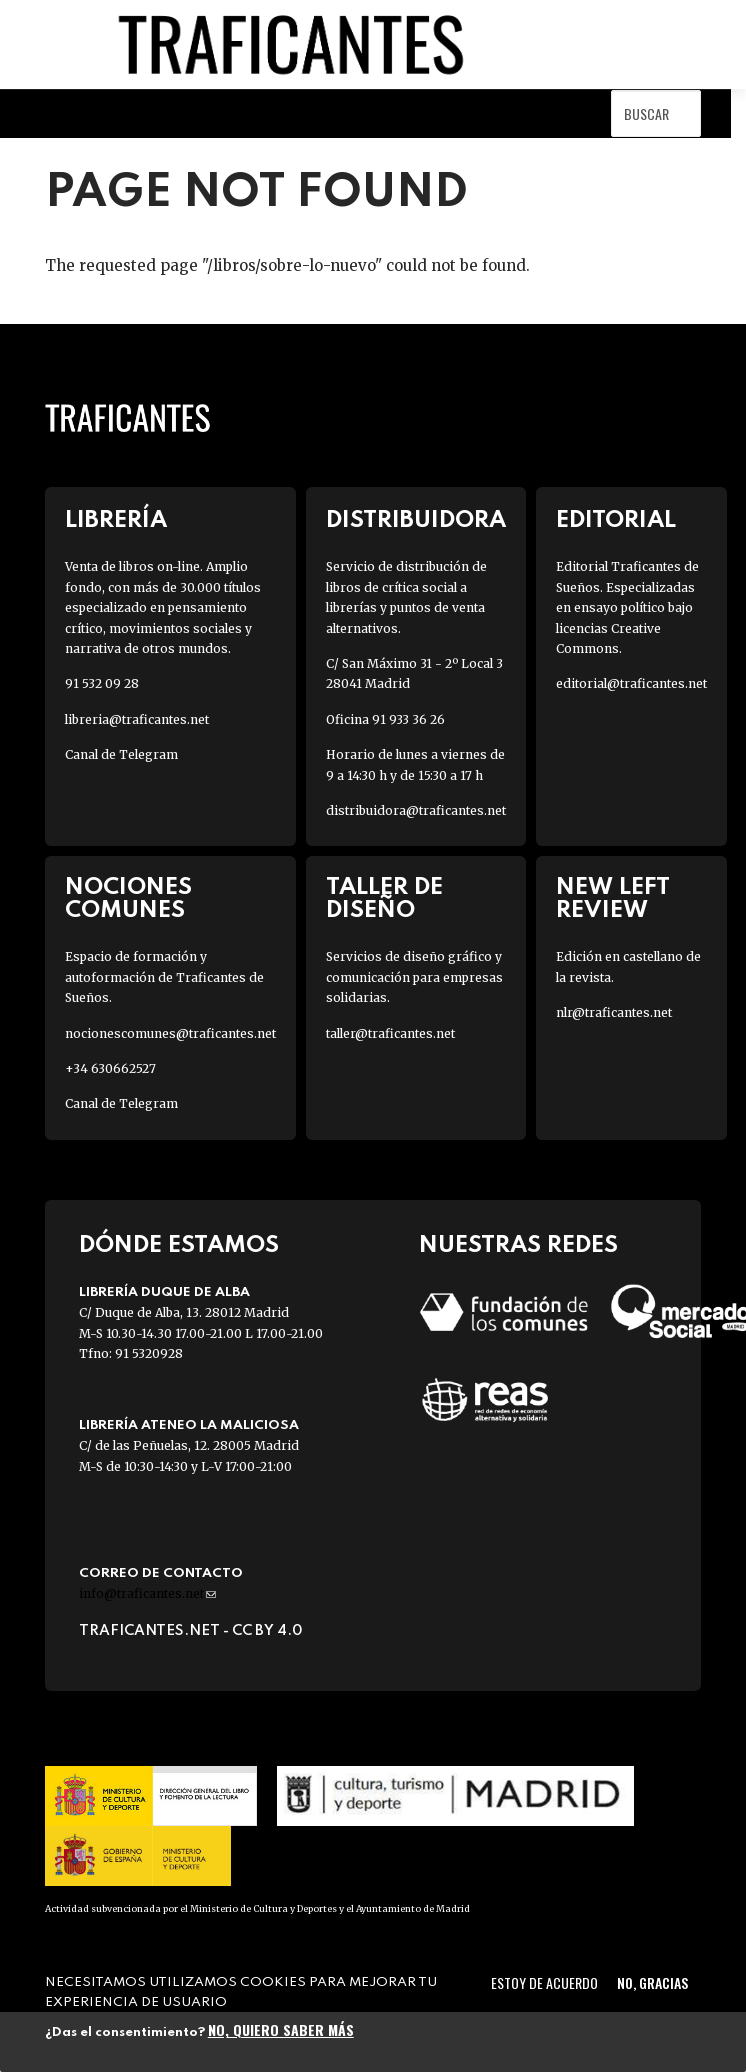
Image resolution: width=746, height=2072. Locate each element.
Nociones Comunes (128, 899)
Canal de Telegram (121, 754)
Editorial (616, 520)
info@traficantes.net (147, 1593)
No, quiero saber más (281, 2029)
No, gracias (652, 1982)
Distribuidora (416, 520)
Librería (116, 520)
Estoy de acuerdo (544, 1982)
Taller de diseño (384, 899)
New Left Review (613, 899)
